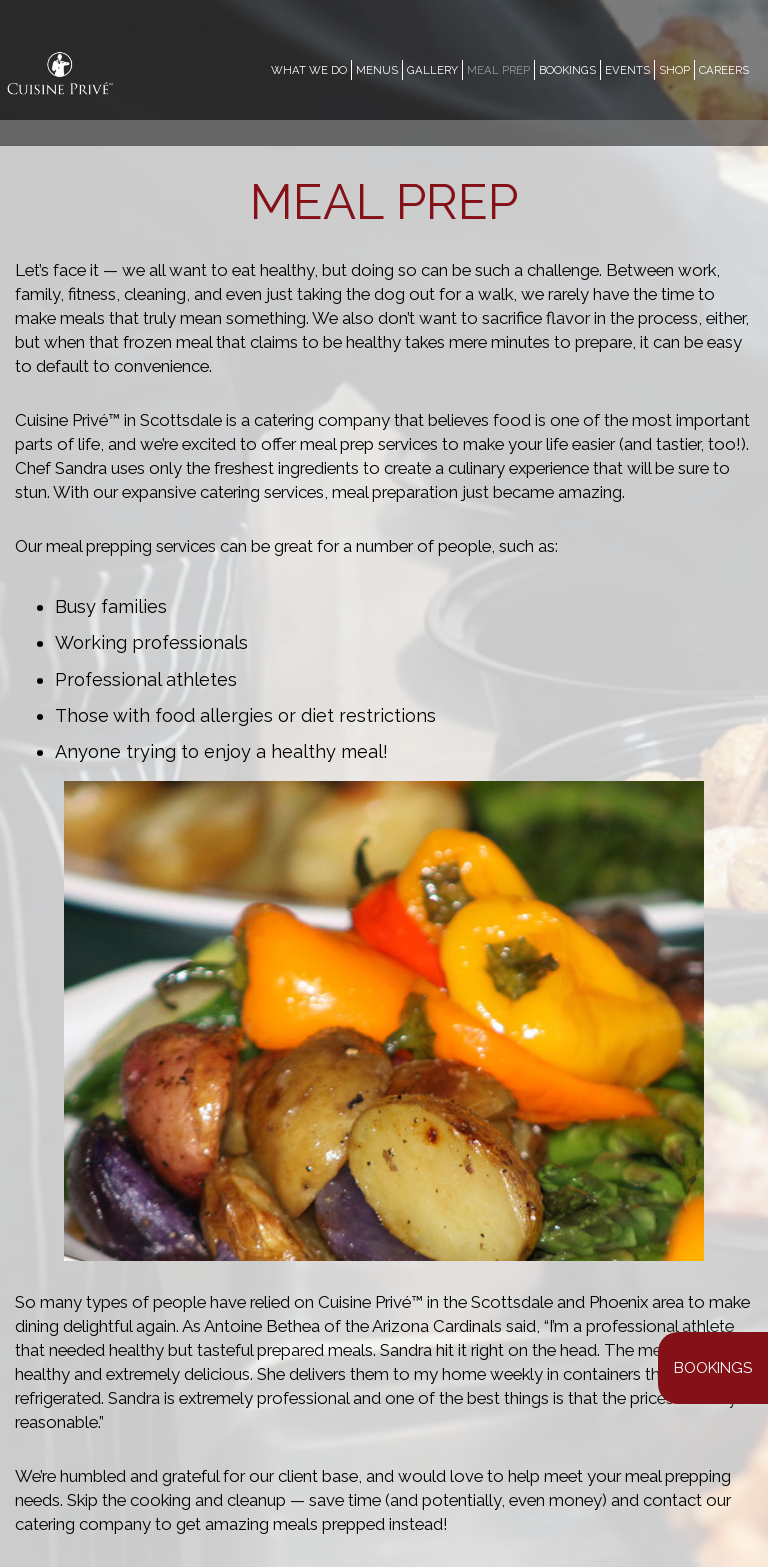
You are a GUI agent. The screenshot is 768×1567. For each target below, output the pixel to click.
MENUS (377, 70)
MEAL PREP (498, 70)
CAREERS (724, 70)
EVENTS (627, 70)
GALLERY (432, 70)
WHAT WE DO (309, 70)
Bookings (713, 1368)
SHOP (674, 70)
